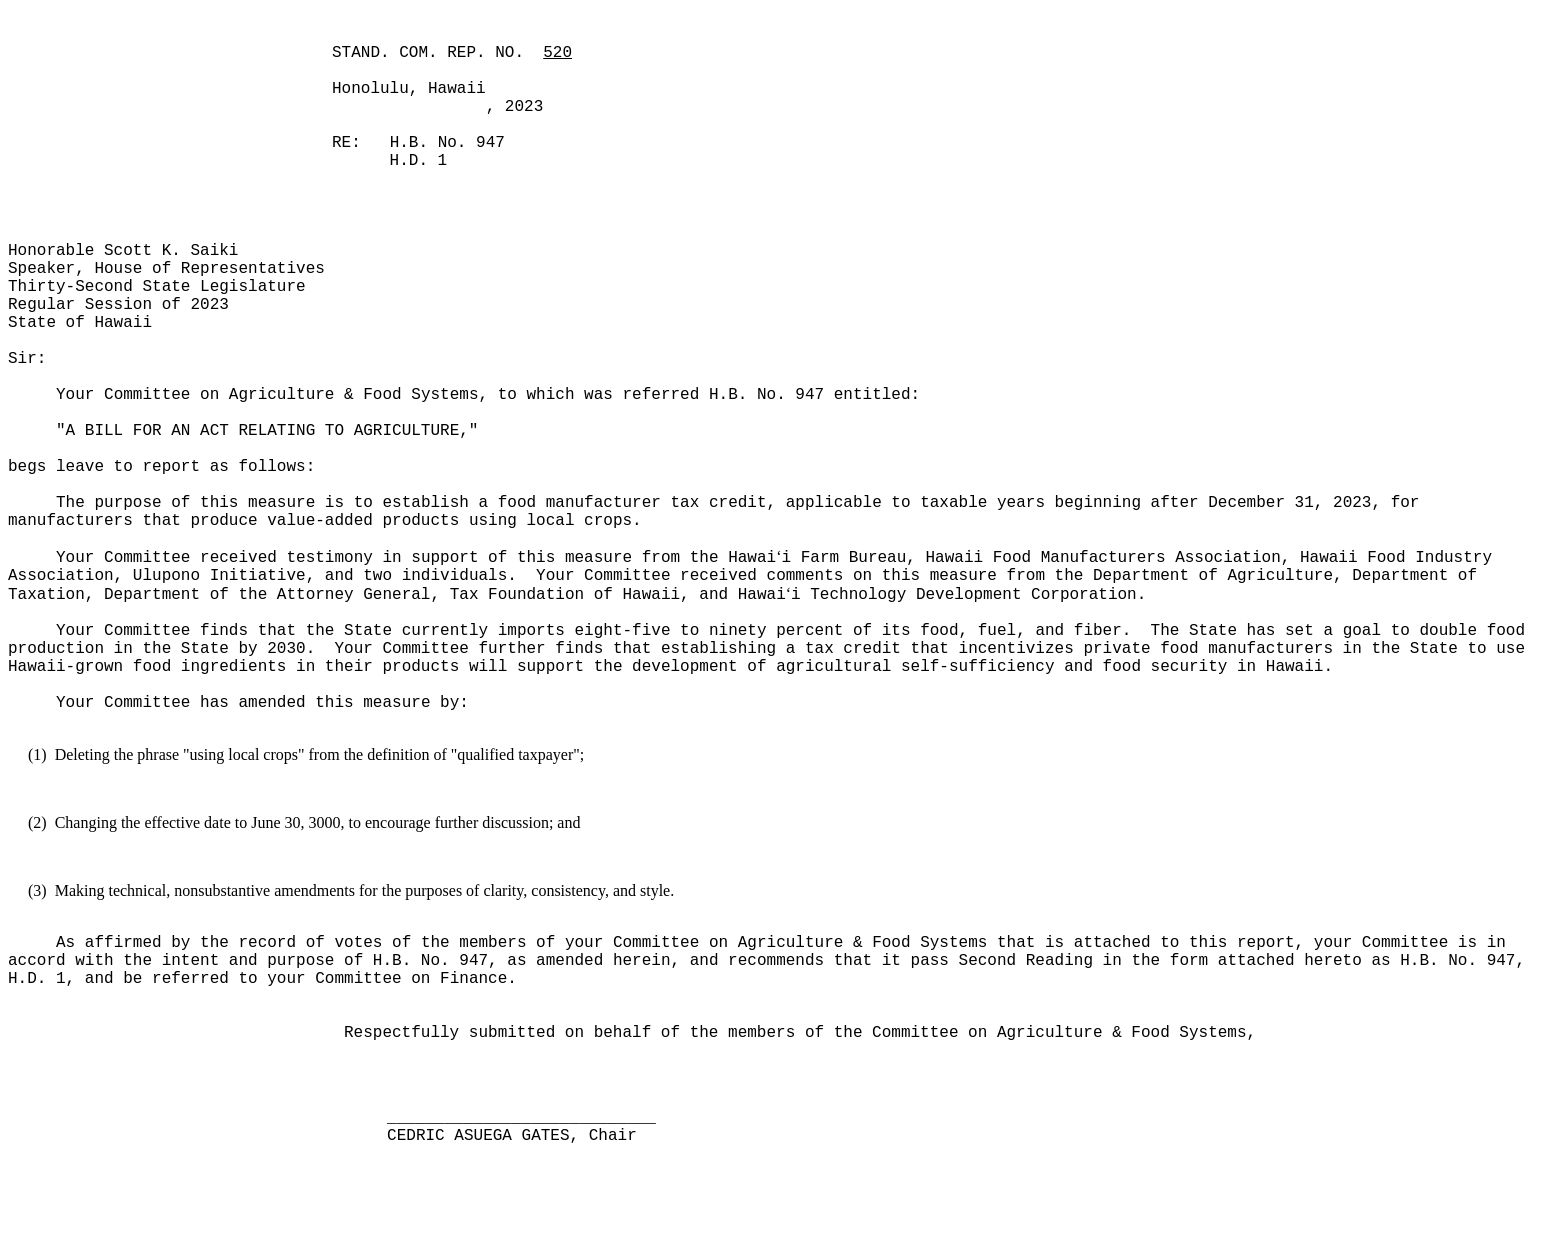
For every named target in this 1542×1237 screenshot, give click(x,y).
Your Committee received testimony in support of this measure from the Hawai (416, 558)
